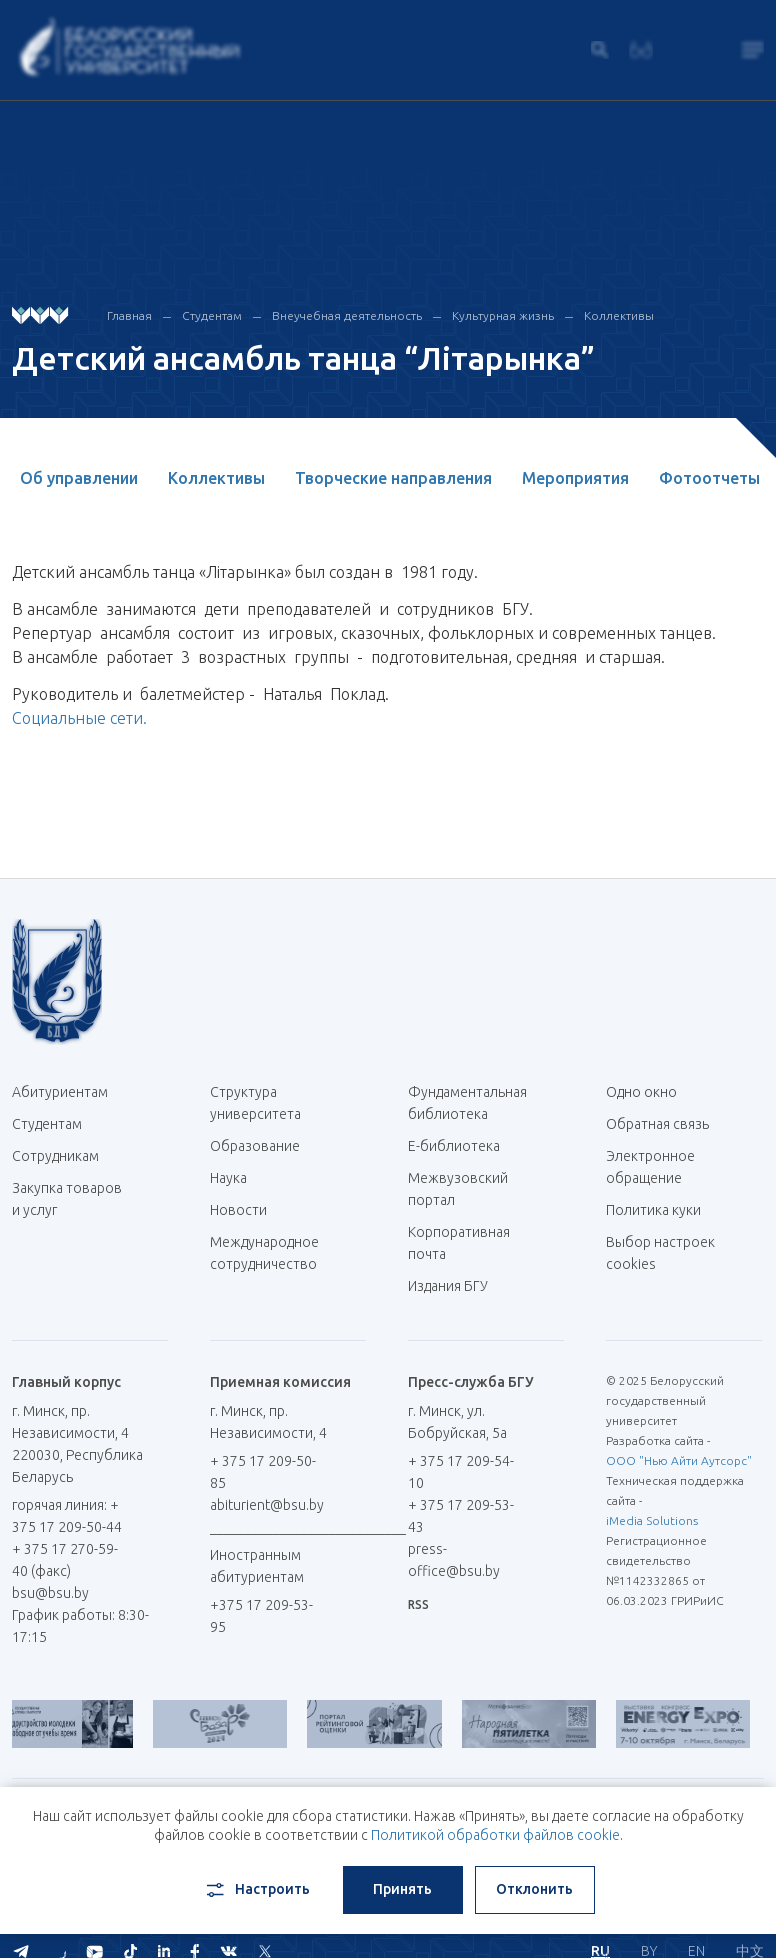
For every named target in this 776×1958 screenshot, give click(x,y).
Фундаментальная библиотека (467, 1103)
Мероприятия (575, 478)
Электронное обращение (650, 1167)
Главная (129, 315)
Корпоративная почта (459, 1243)
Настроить (256, 1890)
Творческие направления (393, 478)
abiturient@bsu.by (267, 1505)
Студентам (212, 315)
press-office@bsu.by (454, 1560)
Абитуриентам (67, 1092)
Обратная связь (657, 1124)
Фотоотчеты (709, 478)
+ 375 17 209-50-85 (263, 1472)
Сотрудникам (55, 1156)
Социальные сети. (79, 718)
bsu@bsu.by (50, 1593)
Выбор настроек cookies (660, 1253)
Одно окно (641, 1092)
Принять (402, 1889)
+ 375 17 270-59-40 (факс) (65, 1560)
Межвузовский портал (458, 1189)
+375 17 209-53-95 (261, 1616)
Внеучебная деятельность (347, 315)
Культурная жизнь (503, 315)
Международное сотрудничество (264, 1263)
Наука (228, 1178)
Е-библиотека (461, 1146)
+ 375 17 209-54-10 (461, 1472)
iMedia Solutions (652, 1520)
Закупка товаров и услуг (67, 1199)
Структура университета (255, 1103)
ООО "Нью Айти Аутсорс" (679, 1460)
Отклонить (534, 1889)
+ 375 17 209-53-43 (461, 1516)
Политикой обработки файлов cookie (495, 1835)
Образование (255, 1146)
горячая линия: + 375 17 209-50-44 (67, 1516)
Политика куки (653, 1210)
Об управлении (79, 478)
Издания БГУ (448, 1286)
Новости (238, 1210)
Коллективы (619, 315)
